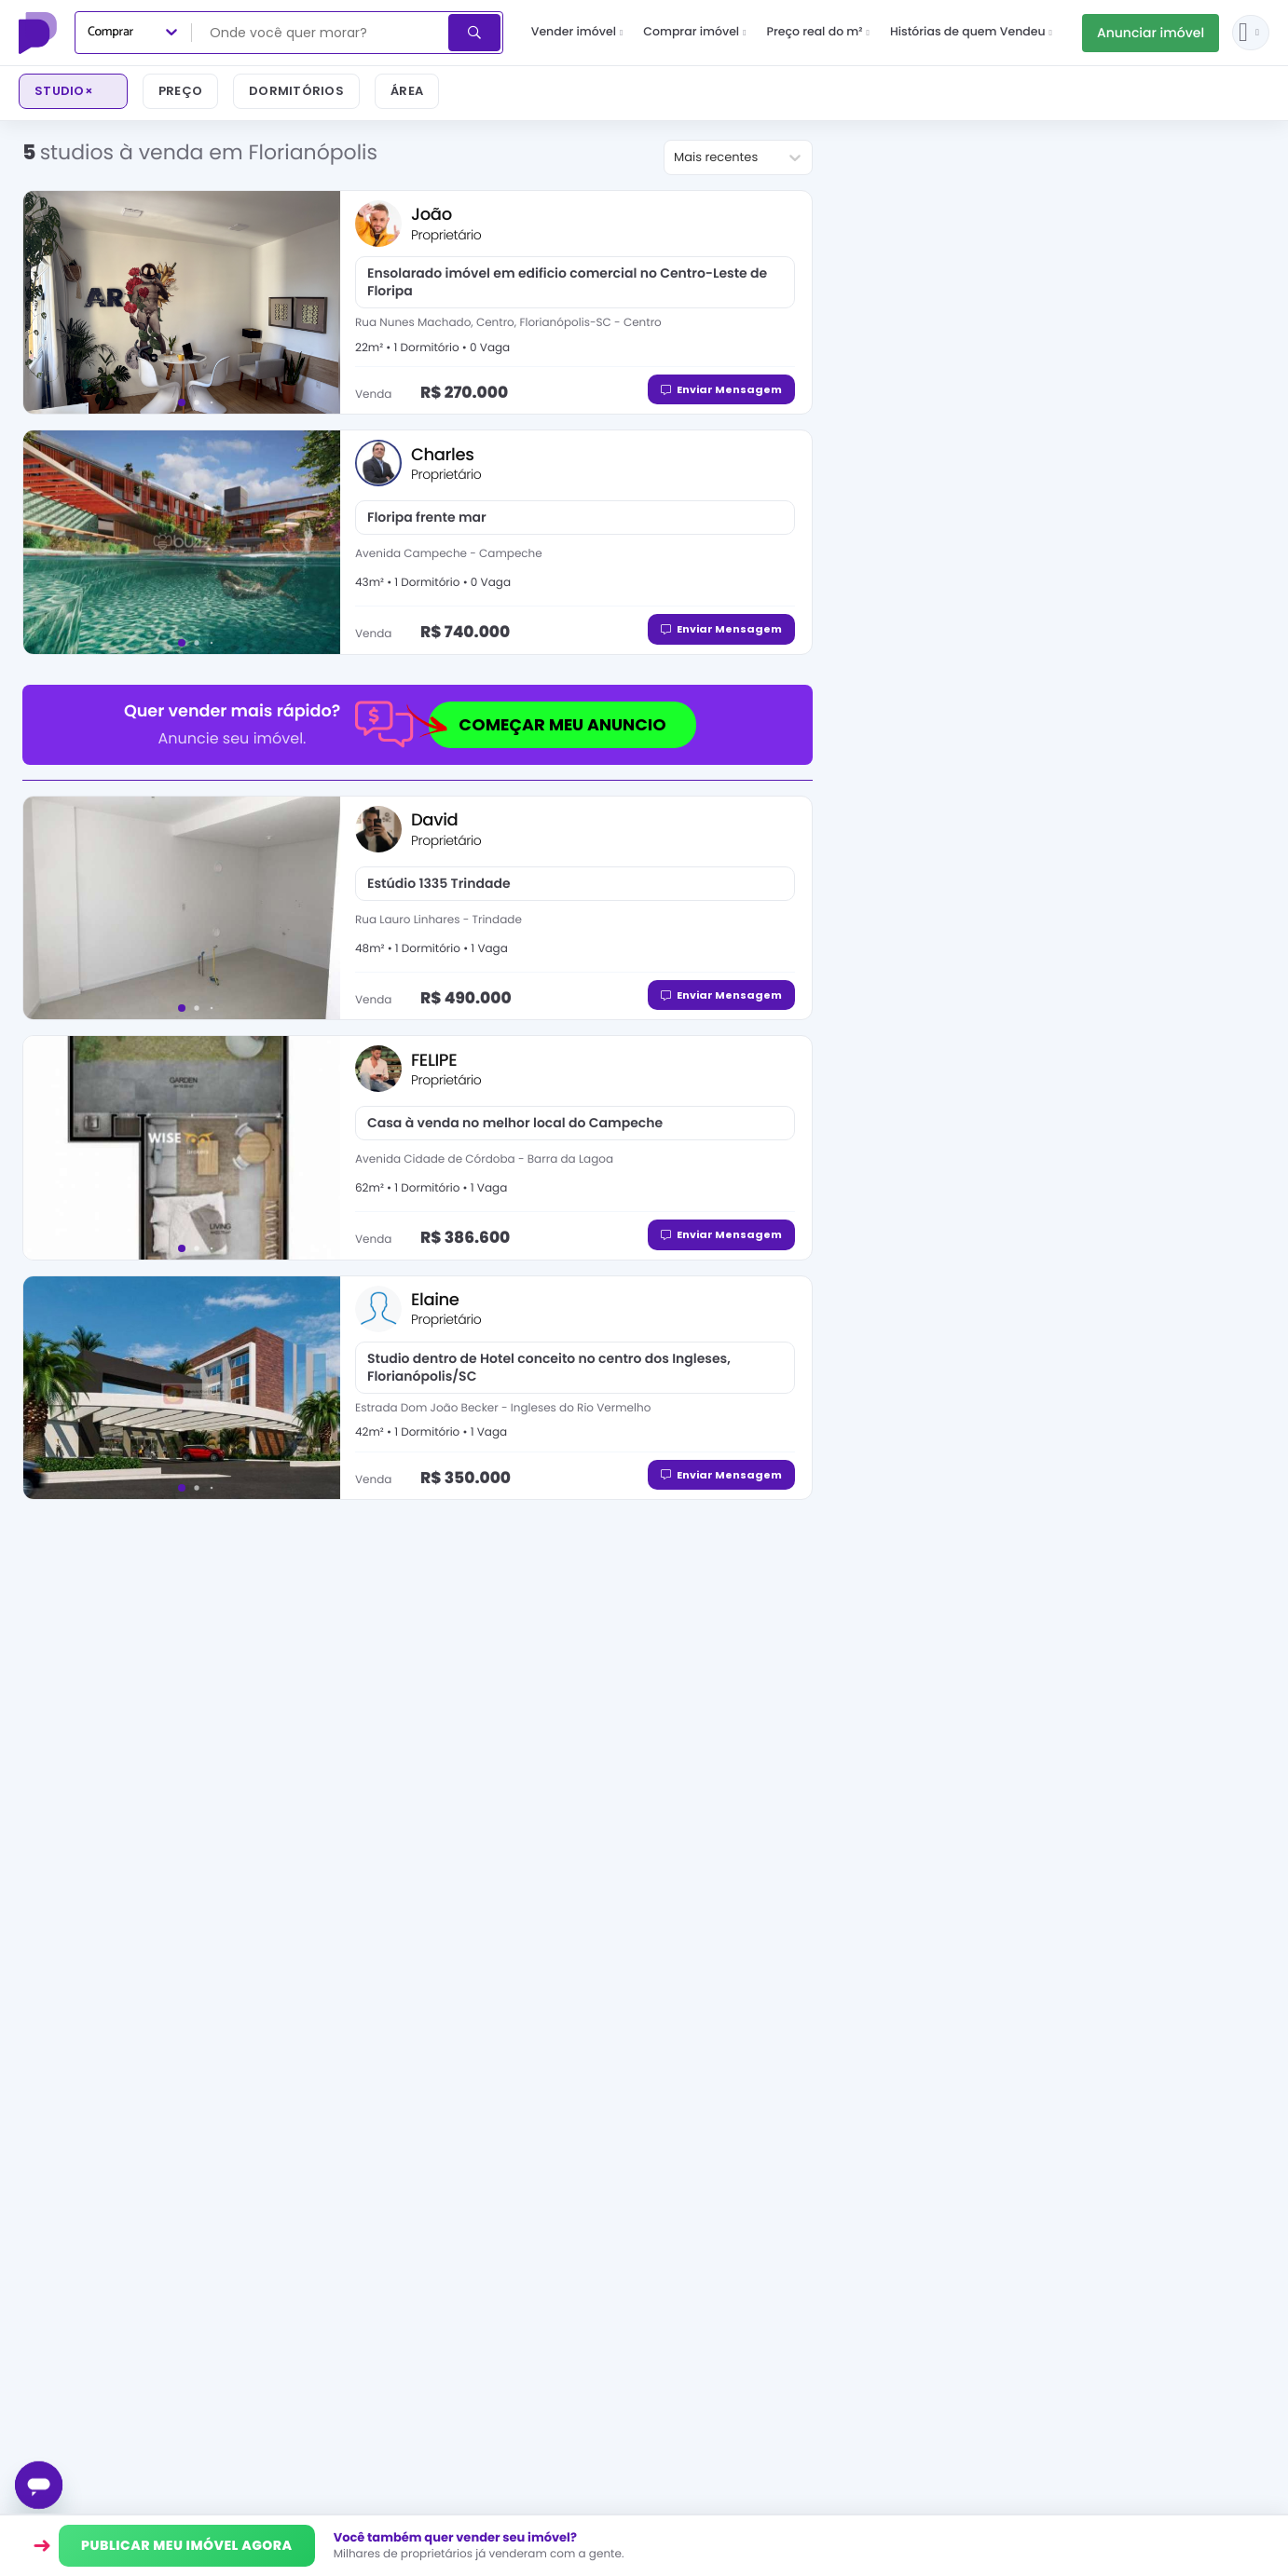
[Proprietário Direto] (40, 32)
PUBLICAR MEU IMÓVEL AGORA (187, 2545)
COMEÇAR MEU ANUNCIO (547, 724)
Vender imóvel (577, 32)
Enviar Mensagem (721, 389)
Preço (180, 91)
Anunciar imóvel (1150, 32)
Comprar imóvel (694, 32)
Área (407, 91)
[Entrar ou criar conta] (1250, 32)
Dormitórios (296, 91)
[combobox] (321, 32)
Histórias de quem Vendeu (971, 32)
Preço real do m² (817, 32)
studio (63, 91)
